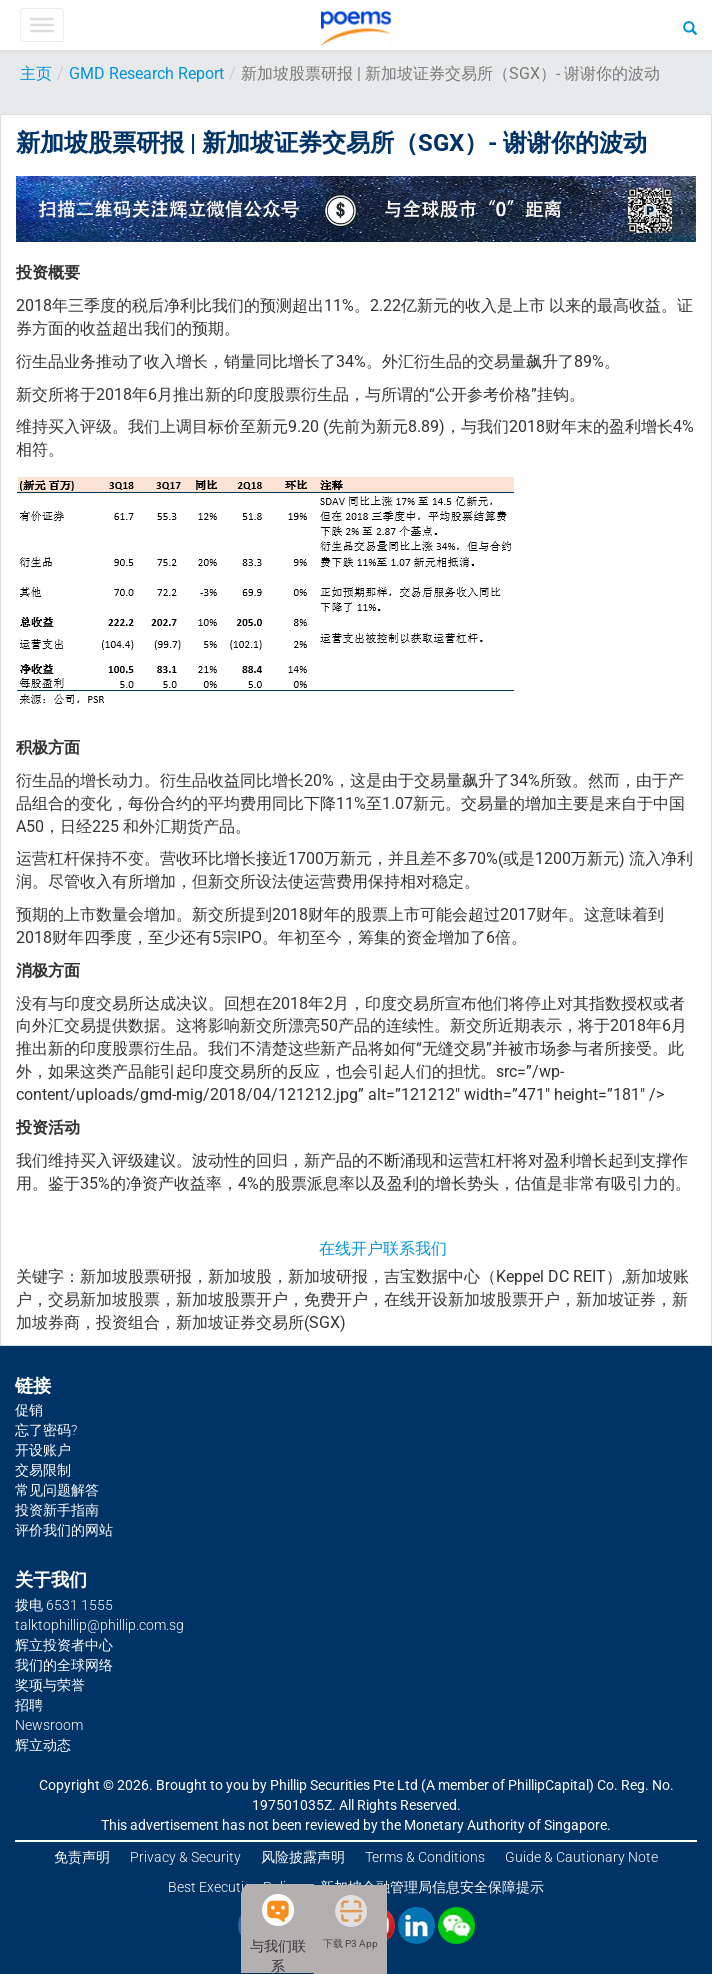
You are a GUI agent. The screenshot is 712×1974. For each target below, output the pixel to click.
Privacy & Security (185, 1857)
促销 (29, 1410)
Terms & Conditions (425, 1857)
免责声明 (82, 1857)
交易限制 (43, 1470)
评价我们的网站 (64, 1530)
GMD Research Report (146, 73)
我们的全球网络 (64, 1665)
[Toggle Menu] (41, 25)
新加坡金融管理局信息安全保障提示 (432, 1887)
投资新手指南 (57, 1510)
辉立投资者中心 (64, 1645)
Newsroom (49, 1725)
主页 (36, 73)
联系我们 (415, 1248)
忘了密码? (46, 1430)
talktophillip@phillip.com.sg (99, 1625)
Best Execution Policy (234, 1887)
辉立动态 (43, 1745)
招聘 (29, 1705)
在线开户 (351, 1248)
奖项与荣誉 (50, 1685)
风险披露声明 (303, 1857)
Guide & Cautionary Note (581, 1857)
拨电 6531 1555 (64, 1605)
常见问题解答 (57, 1490)
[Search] (690, 27)
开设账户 (43, 1450)
